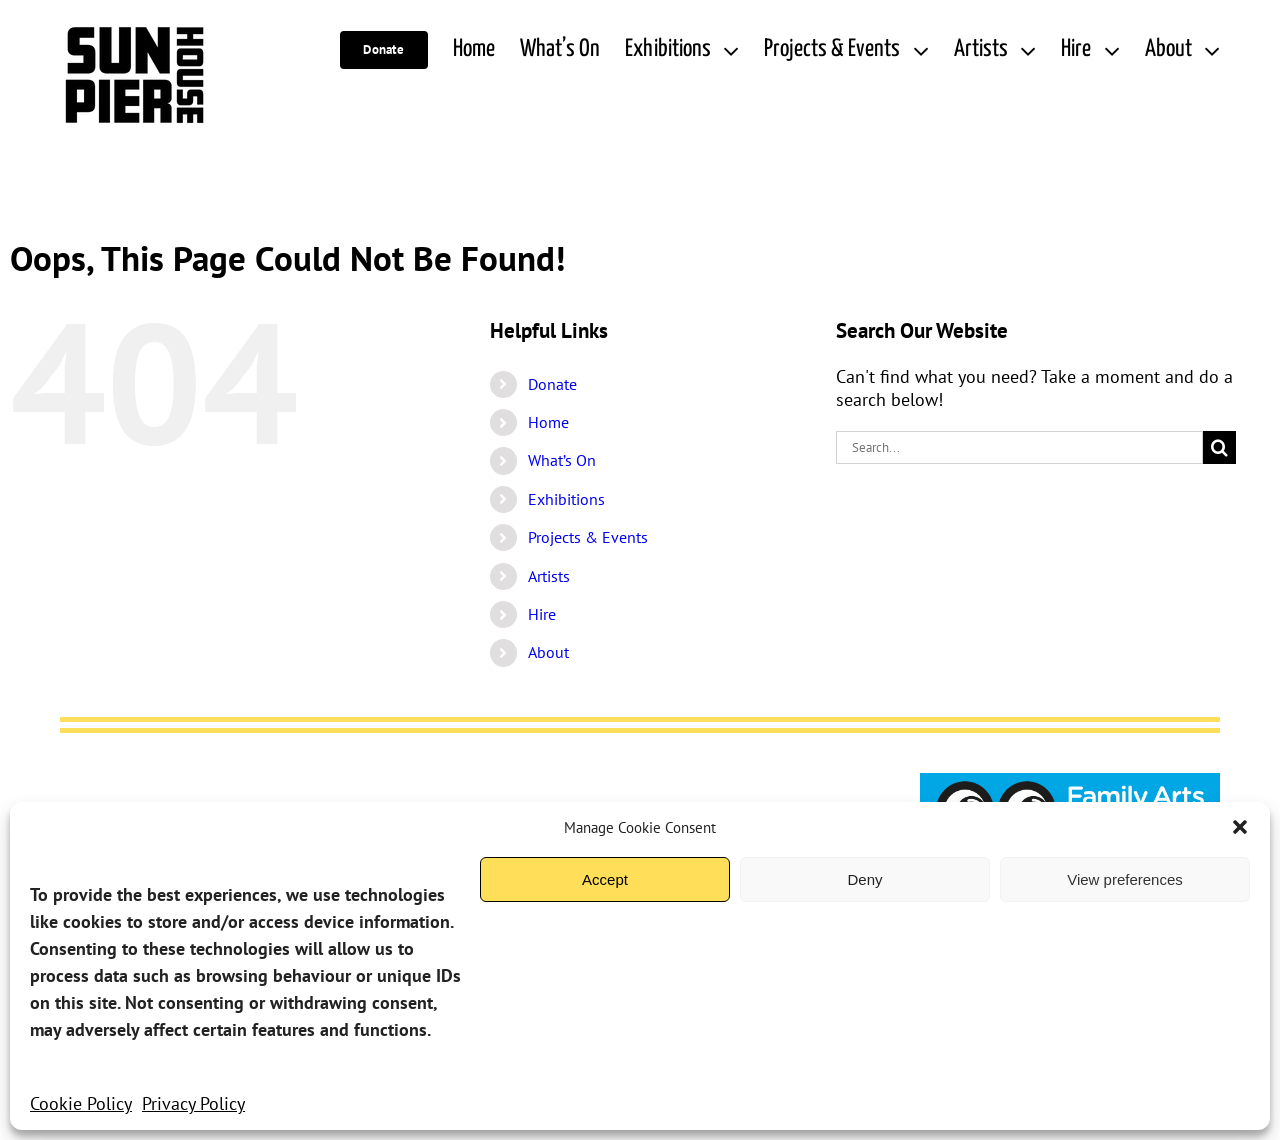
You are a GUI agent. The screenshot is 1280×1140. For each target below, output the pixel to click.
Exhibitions (566, 499)
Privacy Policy (193, 1103)
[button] (1240, 827)
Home (548, 422)
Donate (552, 384)
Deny (864, 879)
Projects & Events (588, 537)
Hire (542, 614)
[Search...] (1019, 447)
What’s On (562, 460)
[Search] (1219, 447)
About (548, 652)
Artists (549, 576)
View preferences (1125, 879)
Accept (605, 879)
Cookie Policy (81, 1103)
